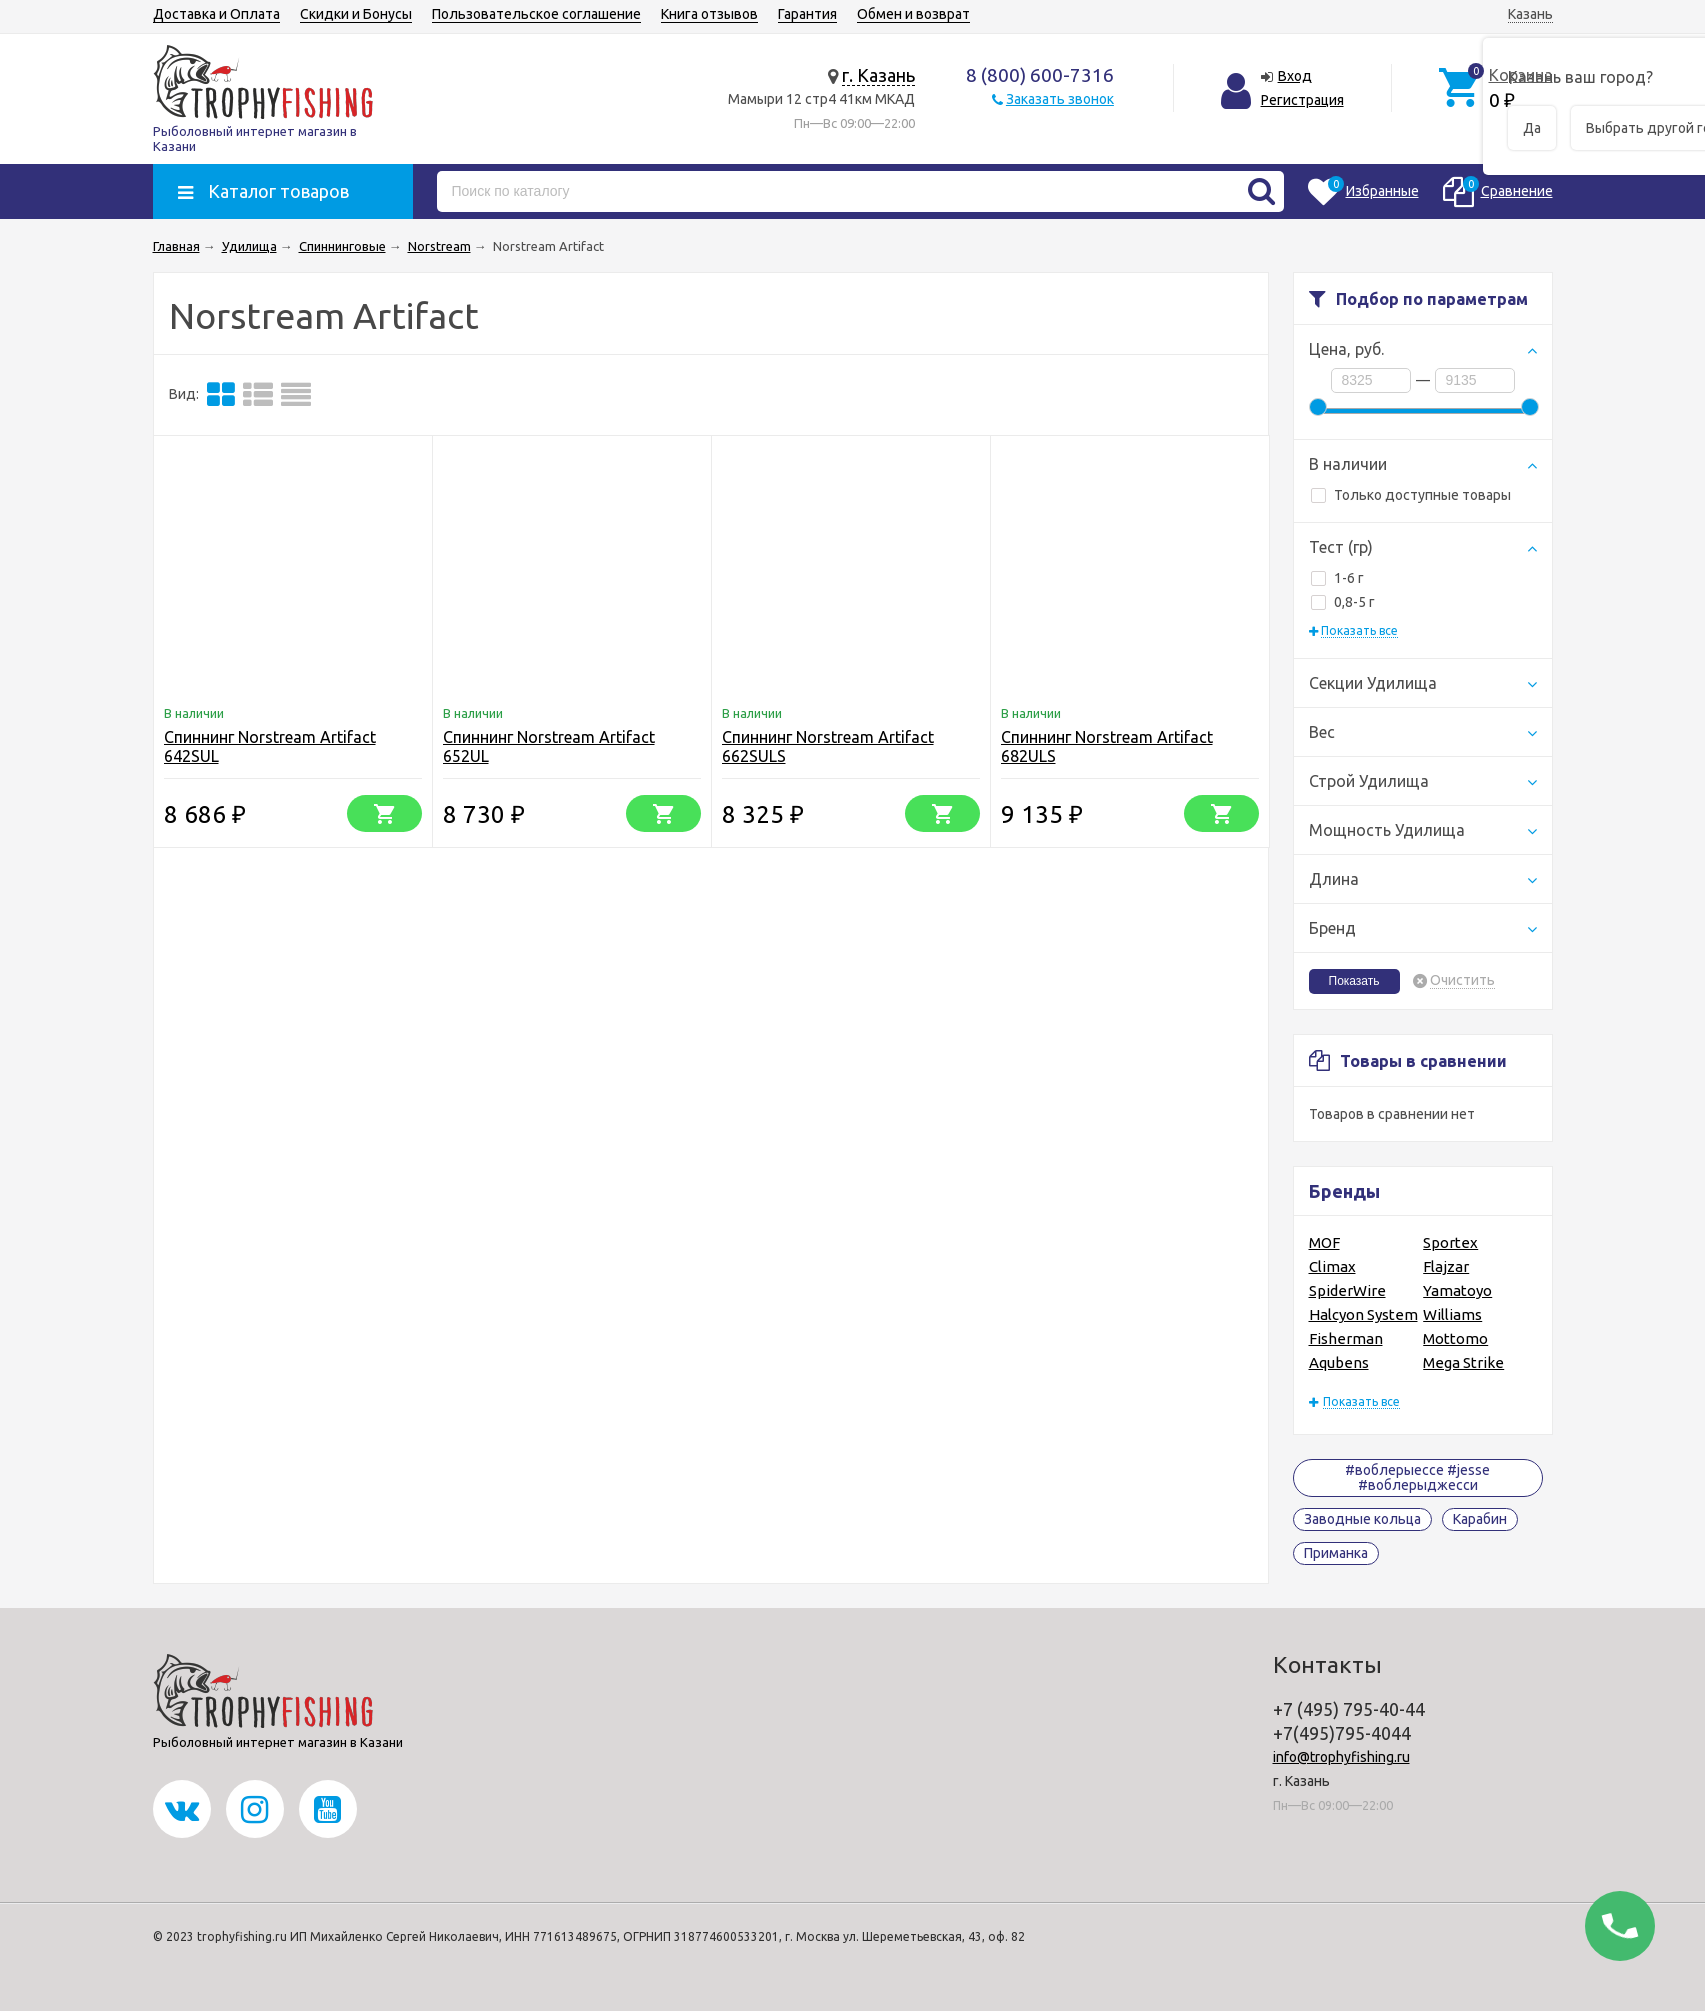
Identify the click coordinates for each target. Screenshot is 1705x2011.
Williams (1452, 1314)
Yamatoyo (1457, 1290)
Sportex (1450, 1242)
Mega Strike (1463, 1362)
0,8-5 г (1343, 602)
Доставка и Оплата (216, 14)
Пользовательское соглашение (536, 14)
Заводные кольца (1362, 1519)
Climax (1332, 1266)
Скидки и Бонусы (356, 14)
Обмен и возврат (913, 14)
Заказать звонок (1060, 99)
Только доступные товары (1411, 495)
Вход (1295, 76)
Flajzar (1446, 1266)
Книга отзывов (709, 14)
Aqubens (1339, 1362)
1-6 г (1337, 578)
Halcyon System (1363, 1314)
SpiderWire (1347, 1290)
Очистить (1462, 980)
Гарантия (807, 14)
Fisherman (1346, 1338)
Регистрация (1302, 100)
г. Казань (878, 75)
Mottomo (1455, 1338)
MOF (1324, 1242)
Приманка (1336, 1553)
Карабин (1480, 1519)
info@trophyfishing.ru (1341, 1757)
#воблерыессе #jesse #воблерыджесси (1417, 1477)
